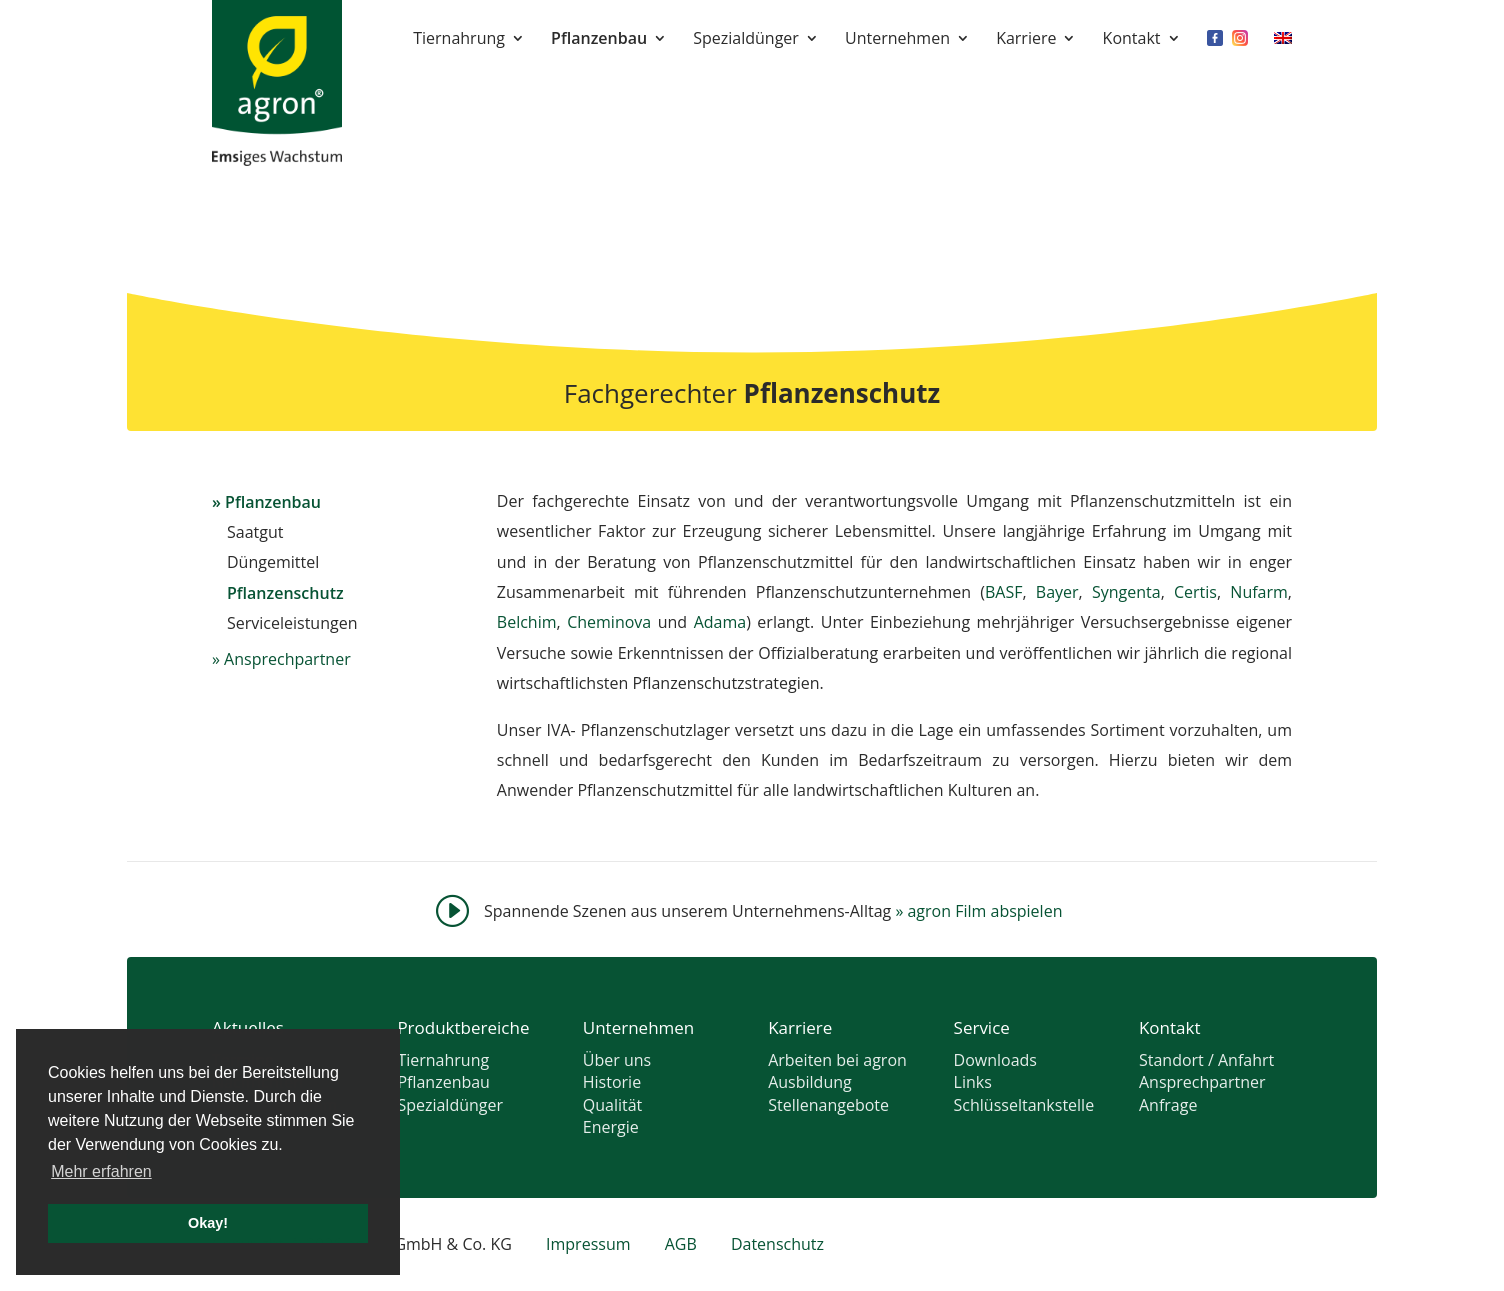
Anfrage (1168, 1105)
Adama (720, 622)
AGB (681, 1244)
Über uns (617, 1060)
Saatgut (255, 532)
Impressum (588, 1244)
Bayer (1057, 592)
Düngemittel (273, 562)
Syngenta (1126, 592)
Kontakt (1132, 40)
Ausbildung (810, 1082)
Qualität (613, 1105)
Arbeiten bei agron (837, 1060)
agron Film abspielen (978, 911)
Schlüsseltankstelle (1024, 1105)
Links (973, 1082)
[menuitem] (1283, 52)
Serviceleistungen (292, 623)
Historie (612, 1082)
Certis (1195, 592)
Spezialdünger (746, 40)
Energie (611, 1127)
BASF (1003, 592)
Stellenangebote (828, 1105)
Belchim (527, 622)
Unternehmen (897, 40)
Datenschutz (777, 1244)
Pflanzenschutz (285, 593)
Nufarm (1258, 592)
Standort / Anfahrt (1206, 1060)
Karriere (1026, 40)
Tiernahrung (459, 40)
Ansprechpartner (287, 659)
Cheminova (609, 622)
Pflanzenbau (599, 40)
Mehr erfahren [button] (101, 1171)
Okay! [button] (208, 1223)
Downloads (995, 1060)
